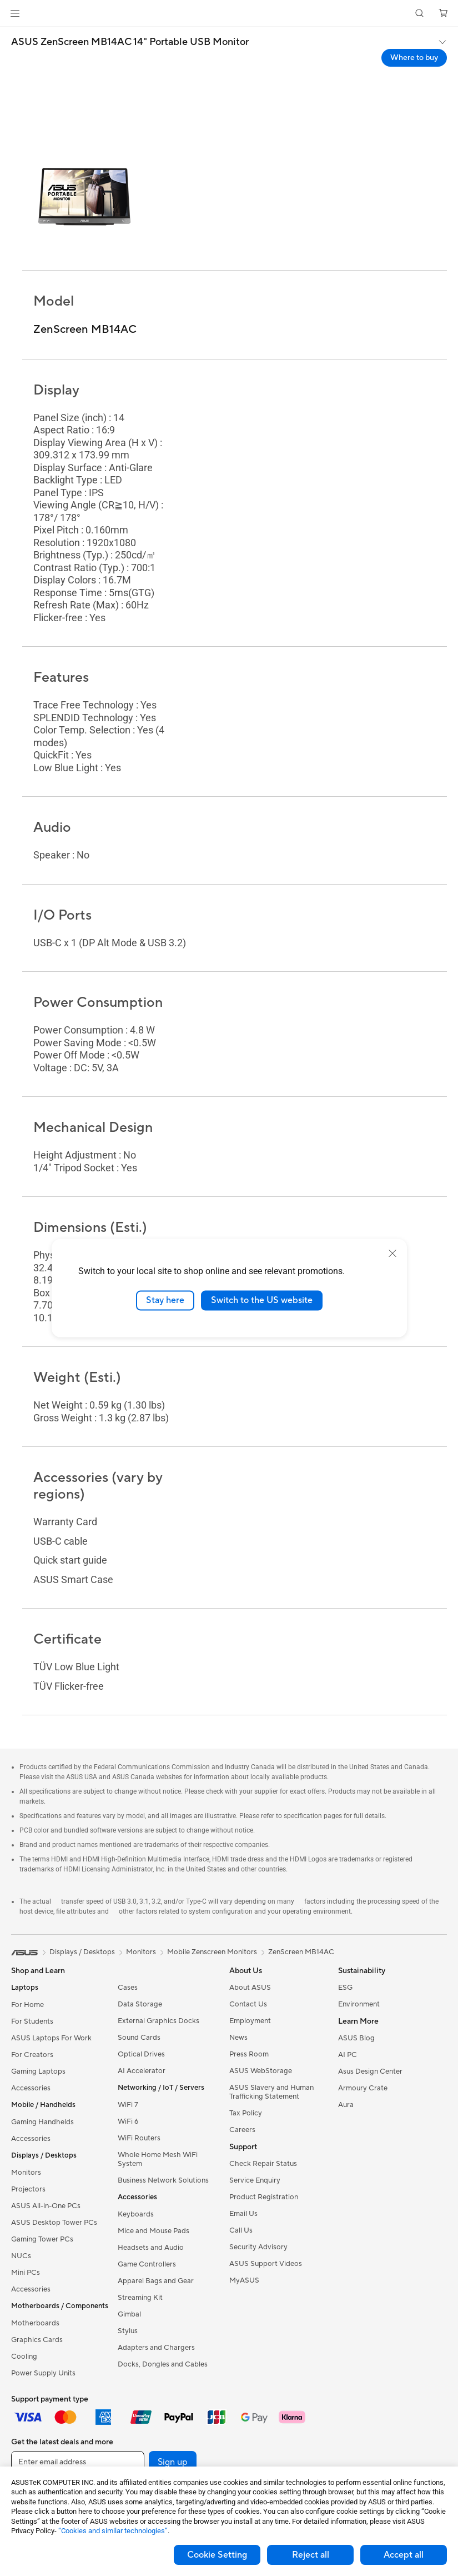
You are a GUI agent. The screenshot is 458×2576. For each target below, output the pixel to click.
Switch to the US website (262, 1300)
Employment (250, 2020)
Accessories (31, 2088)
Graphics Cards (37, 2339)
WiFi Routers (139, 2138)
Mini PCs (25, 2272)
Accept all (404, 2554)
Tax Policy (245, 2113)
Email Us (243, 2213)
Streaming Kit (140, 2297)
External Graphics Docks (158, 2020)
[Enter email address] (77, 2462)
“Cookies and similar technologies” (113, 2531)
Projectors (28, 2189)
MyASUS (244, 2280)
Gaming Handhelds (42, 2122)
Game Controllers (147, 2264)
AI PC (347, 2054)
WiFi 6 (128, 2121)
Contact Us (248, 2004)
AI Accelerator (141, 2070)
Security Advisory (258, 2247)
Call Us (241, 2230)
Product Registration (263, 2197)
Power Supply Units (43, 2373)
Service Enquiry (254, 2180)
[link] (229, 13)
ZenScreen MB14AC (301, 1952)
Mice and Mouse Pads (153, 2230)
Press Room (249, 2054)
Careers (242, 2129)
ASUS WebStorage (260, 2070)
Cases (128, 1987)
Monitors (26, 2172)
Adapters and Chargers (156, 2347)
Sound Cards (139, 2037)
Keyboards (136, 2214)
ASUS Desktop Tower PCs (54, 2222)
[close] (392, 1253)
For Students (32, 2021)
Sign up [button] (173, 2462)
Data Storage (140, 2004)
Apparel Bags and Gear (156, 2281)
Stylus (128, 2331)
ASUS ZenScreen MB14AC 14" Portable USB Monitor (130, 42)
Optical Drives (141, 2054)
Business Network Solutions (163, 2180)
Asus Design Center (370, 2071)
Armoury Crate (362, 2088)
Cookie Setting (217, 2554)
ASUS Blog (356, 2038)
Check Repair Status (263, 2163)
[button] (15, 13)
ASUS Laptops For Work (51, 2038)
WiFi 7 (128, 2104)
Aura (346, 2104)
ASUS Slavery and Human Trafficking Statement (271, 2092)
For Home (27, 2004)
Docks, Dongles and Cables (163, 2364)
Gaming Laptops (38, 2071)
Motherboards (35, 2323)
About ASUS (250, 1987)
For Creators (32, 2054)
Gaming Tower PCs (42, 2239)
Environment (359, 2004)
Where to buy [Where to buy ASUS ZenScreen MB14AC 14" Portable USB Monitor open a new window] (414, 58)
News (238, 2037)
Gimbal (129, 2314)
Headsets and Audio (151, 2247)
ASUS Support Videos (265, 2263)
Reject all (310, 2554)
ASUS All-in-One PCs (45, 2205)
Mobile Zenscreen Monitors (212, 1952)
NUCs (21, 2255)
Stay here (165, 1300)
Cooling (24, 2356)
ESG (345, 1987)
